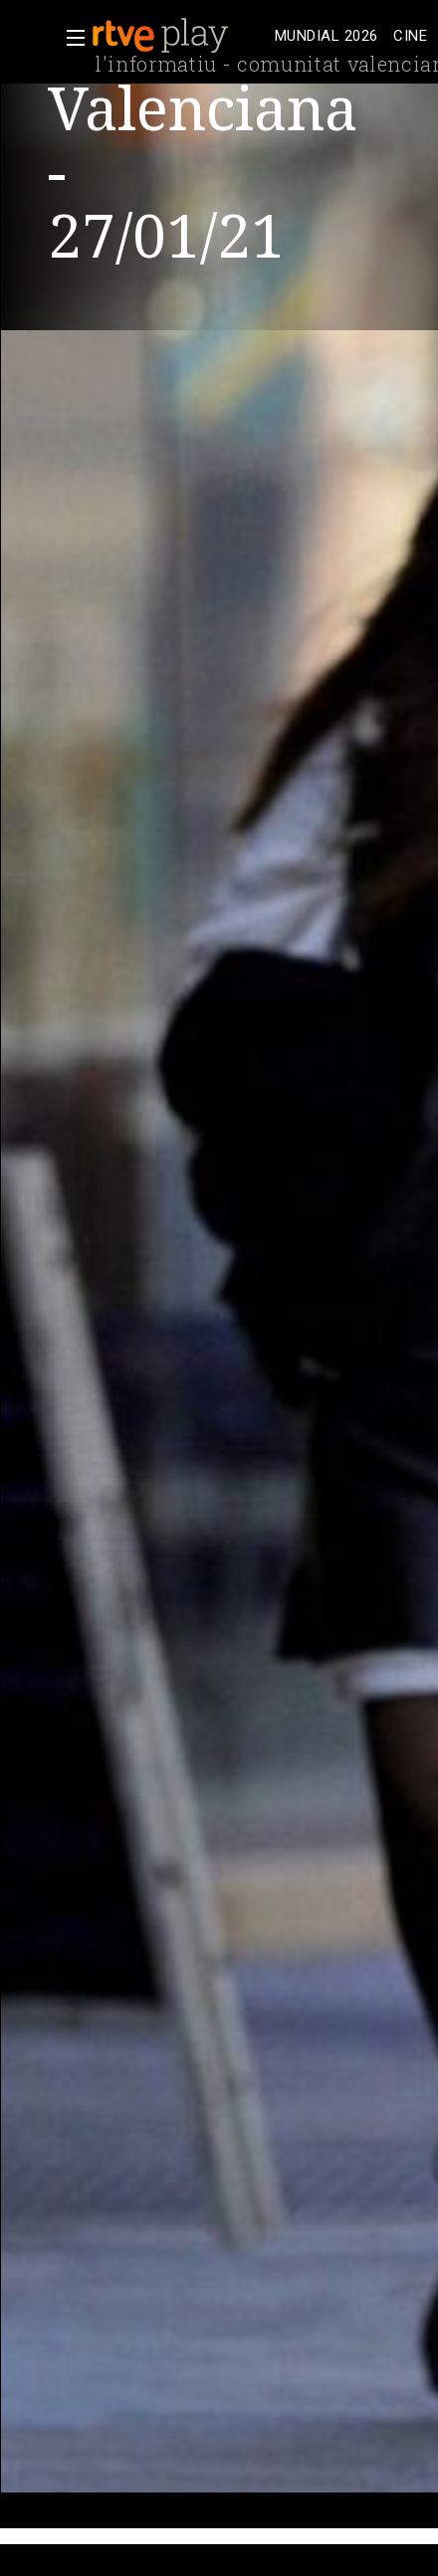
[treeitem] (326, 36)
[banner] (179, 36)
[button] (70, 38)
